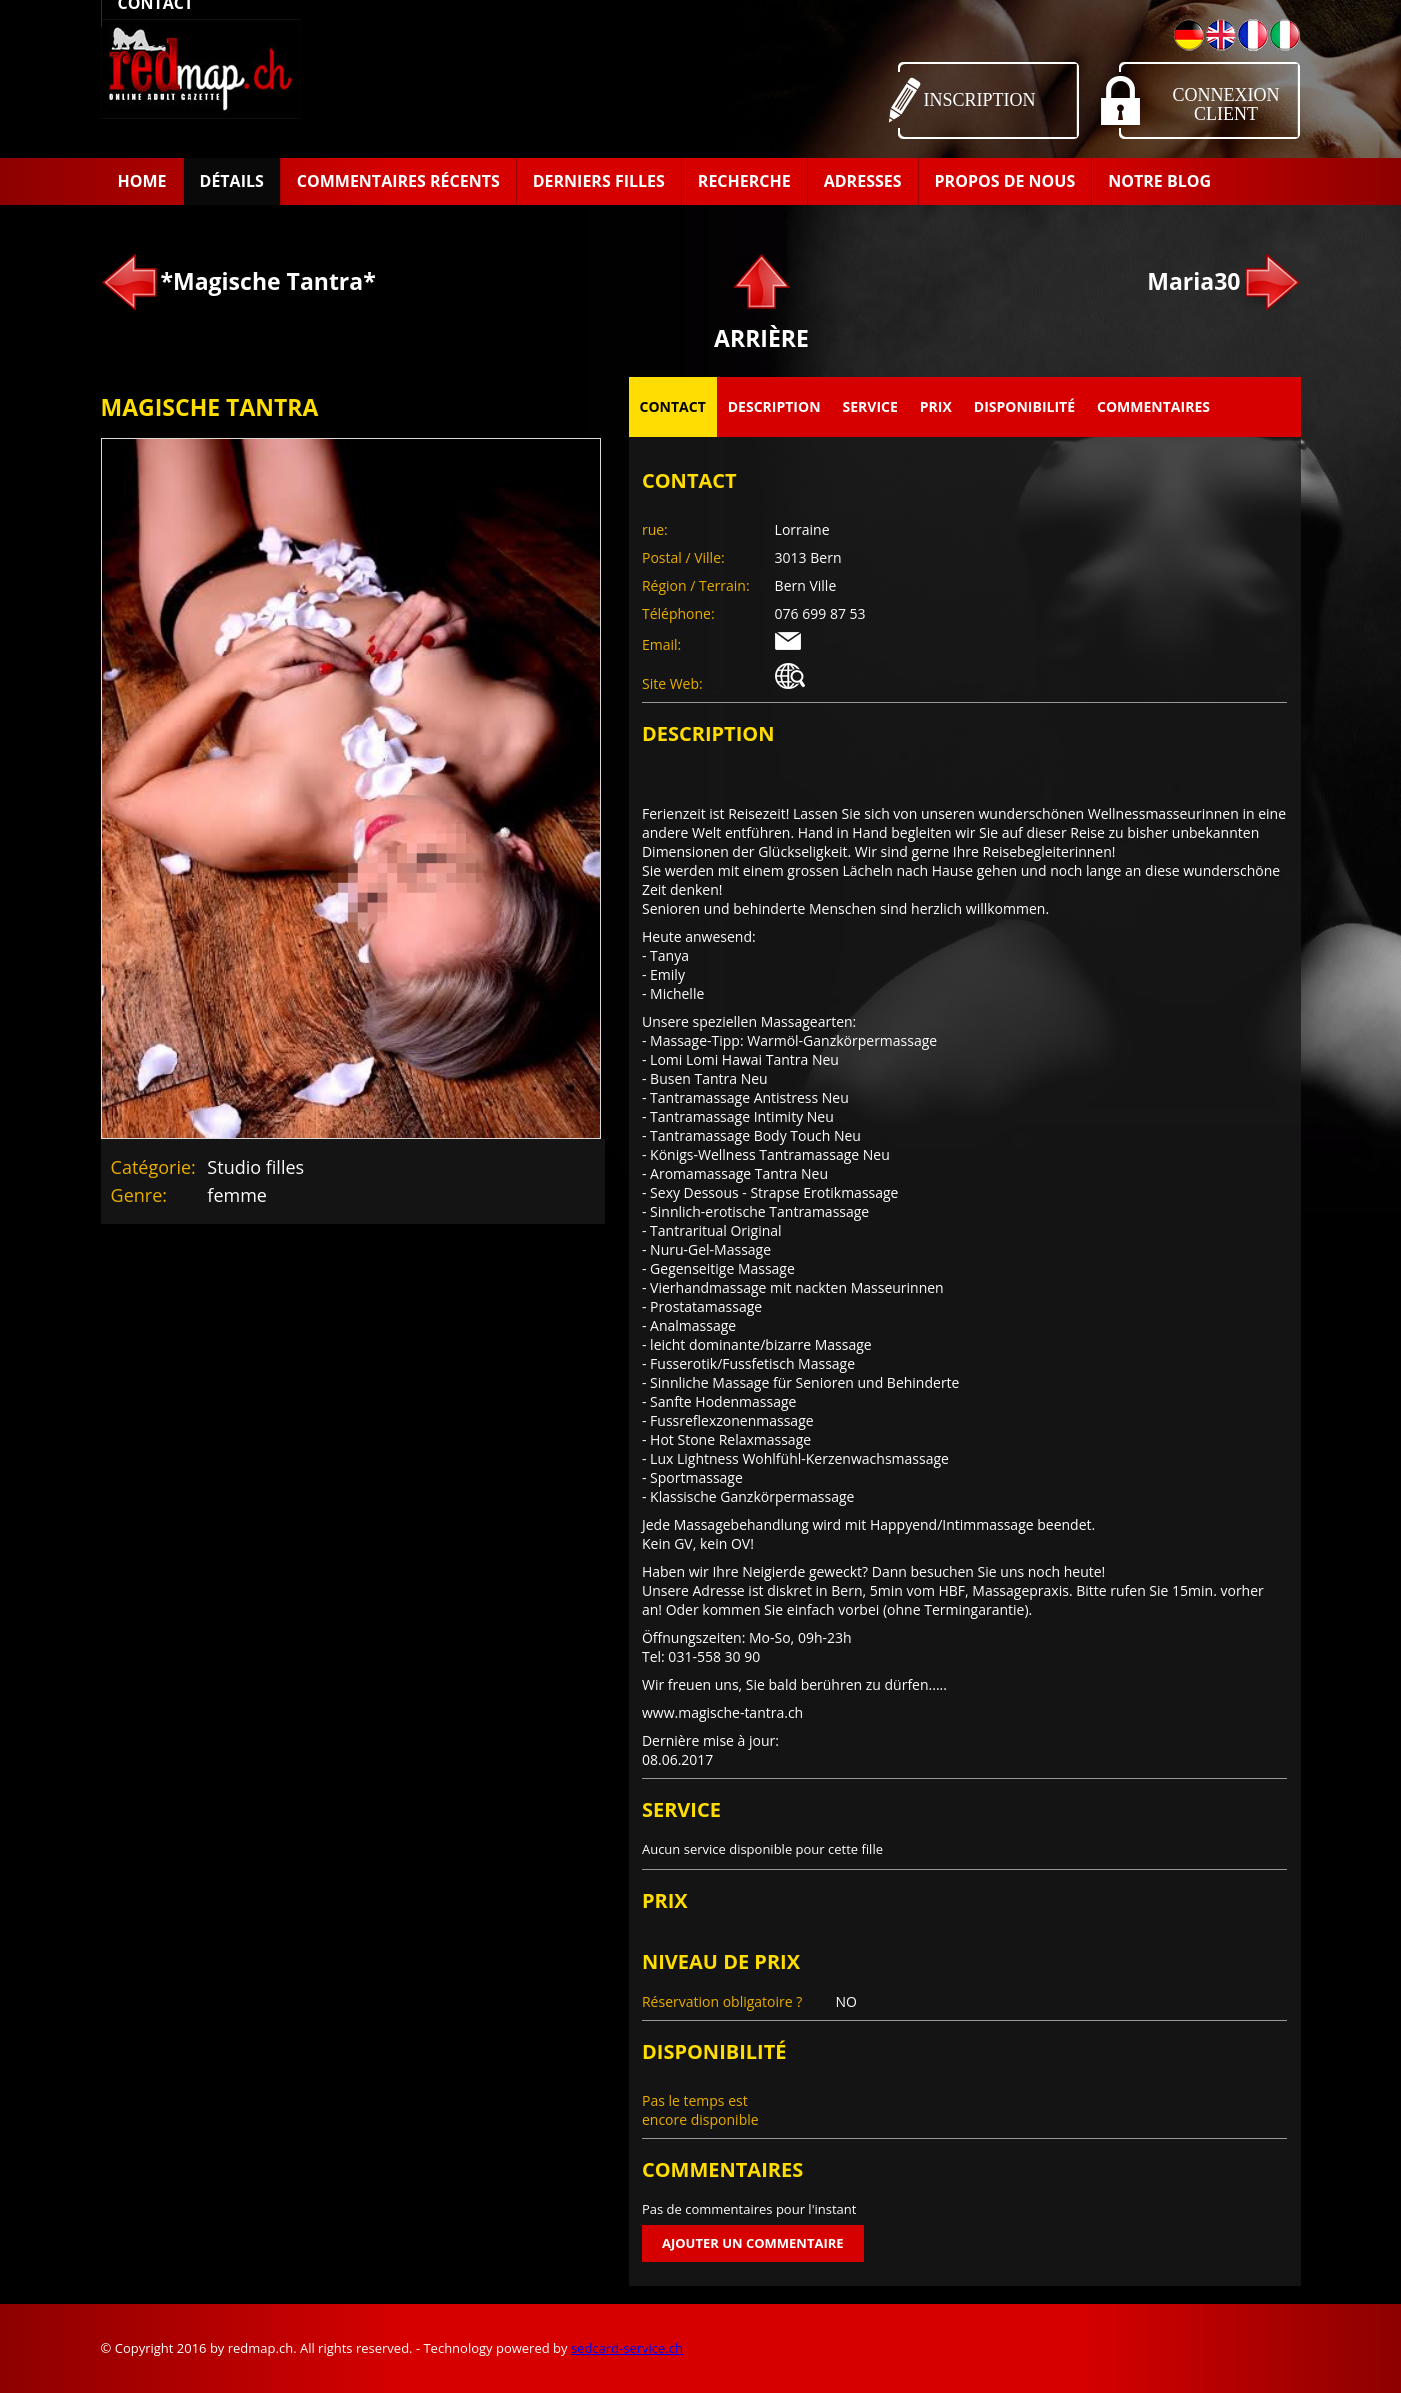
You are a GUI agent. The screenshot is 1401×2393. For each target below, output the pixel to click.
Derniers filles (599, 181)
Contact (673, 406)
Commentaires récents (398, 181)
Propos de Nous (1005, 181)
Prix (936, 406)
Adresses (863, 181)
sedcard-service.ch (627, 2348)
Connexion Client (1226, 104)
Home (142, 181)
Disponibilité (1024, 406)
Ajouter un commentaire (753, 2243)
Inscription (980, 100)
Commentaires (1153, 406)
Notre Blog (1159, 181)
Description (774, 406)
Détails (232, 181)
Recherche (744, 181)
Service (870, 406)
